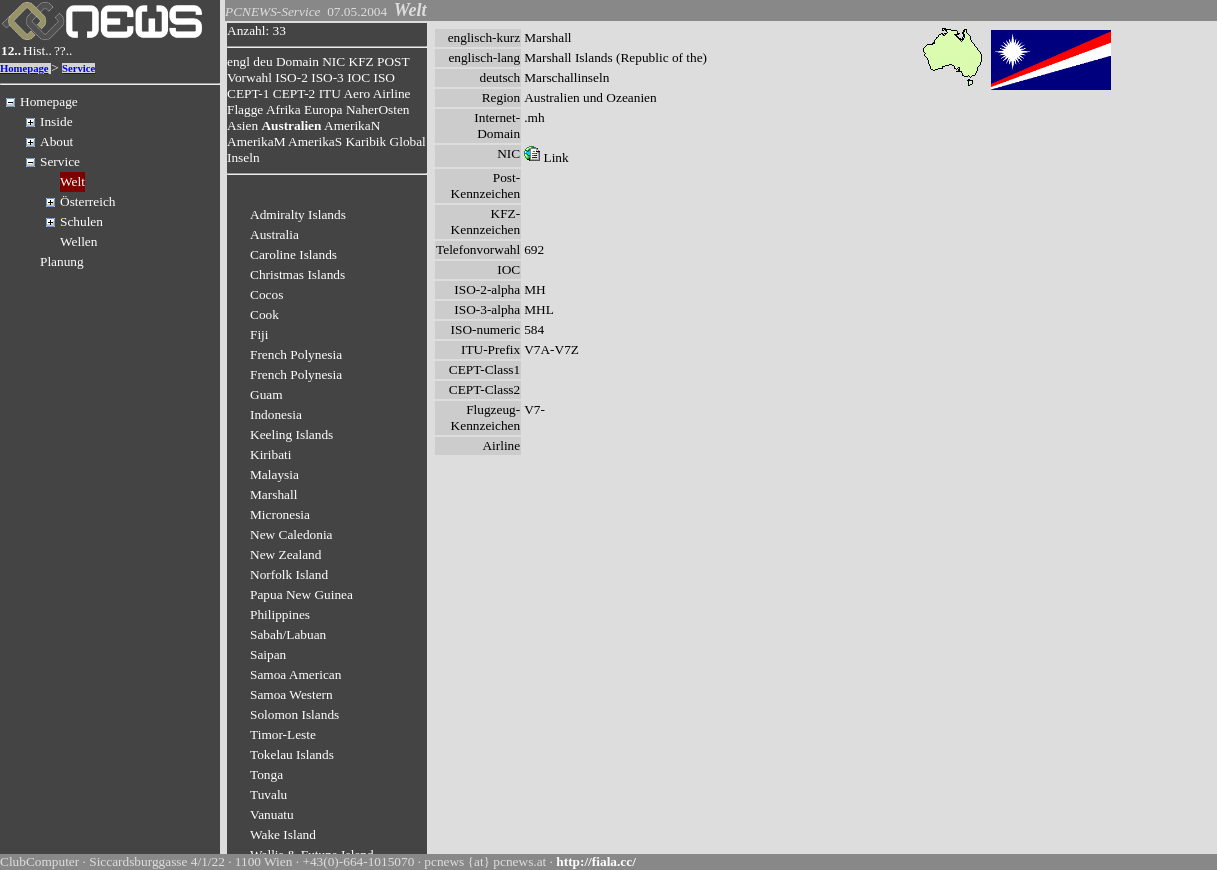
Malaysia (274, 474)
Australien (291, 125)
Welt (72, 181)
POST (393, 61)
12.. (11, 50)
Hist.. (37, 50)
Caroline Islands (293, 254)
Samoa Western (291, 694)
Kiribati (270, 454)
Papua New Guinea (301, 594)
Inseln (243, 157)
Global (408, 141)
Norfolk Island (289, 574)
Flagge (245, 109)
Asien (242, 125)
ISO (383, 77)
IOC (358, 77)
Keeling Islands (291, 434)
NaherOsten (378, 109)
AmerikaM (256, 141)
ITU (330, 93)
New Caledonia (291, 534)
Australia (274, 234)
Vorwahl (249, 77)
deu (262, 61)
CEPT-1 (248, 93)
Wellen (78, 241)
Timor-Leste (283, 734)
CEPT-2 (294, 93)
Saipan (268, 654)
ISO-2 (291, 77)
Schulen (81, 221)
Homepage (24, 68)
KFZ (361, 61)
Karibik (365, 141)
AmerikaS (315, 141)
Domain (297, 61)
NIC (333, 61)
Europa (323, 109)
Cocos (266, 294)
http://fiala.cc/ (596, 861)
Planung (62, 261)
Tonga (266, 774)
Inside (56, 121)
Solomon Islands (294, 714)
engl (238, 61)
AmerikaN (352, 125)
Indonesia (276, 414)
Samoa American (295, 674)
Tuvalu (268, 794)
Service (78, 68)
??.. (63, 50)
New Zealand (285, 554)
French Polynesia (296, 354)
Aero (356, 93)
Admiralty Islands (298, 214)
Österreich (88, 201)
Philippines (280, 614)
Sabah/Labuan (288, 634)
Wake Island (283, 834)
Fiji (259, 334)
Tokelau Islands (292, 754)
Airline (392, 93)
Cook (264, 314)
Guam (266, 394)
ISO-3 (327, 77)
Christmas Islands (297, 274)
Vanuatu (272, 814)
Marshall (273, 494)
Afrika (283, 109)
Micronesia (280, 514)
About (56, 141)
